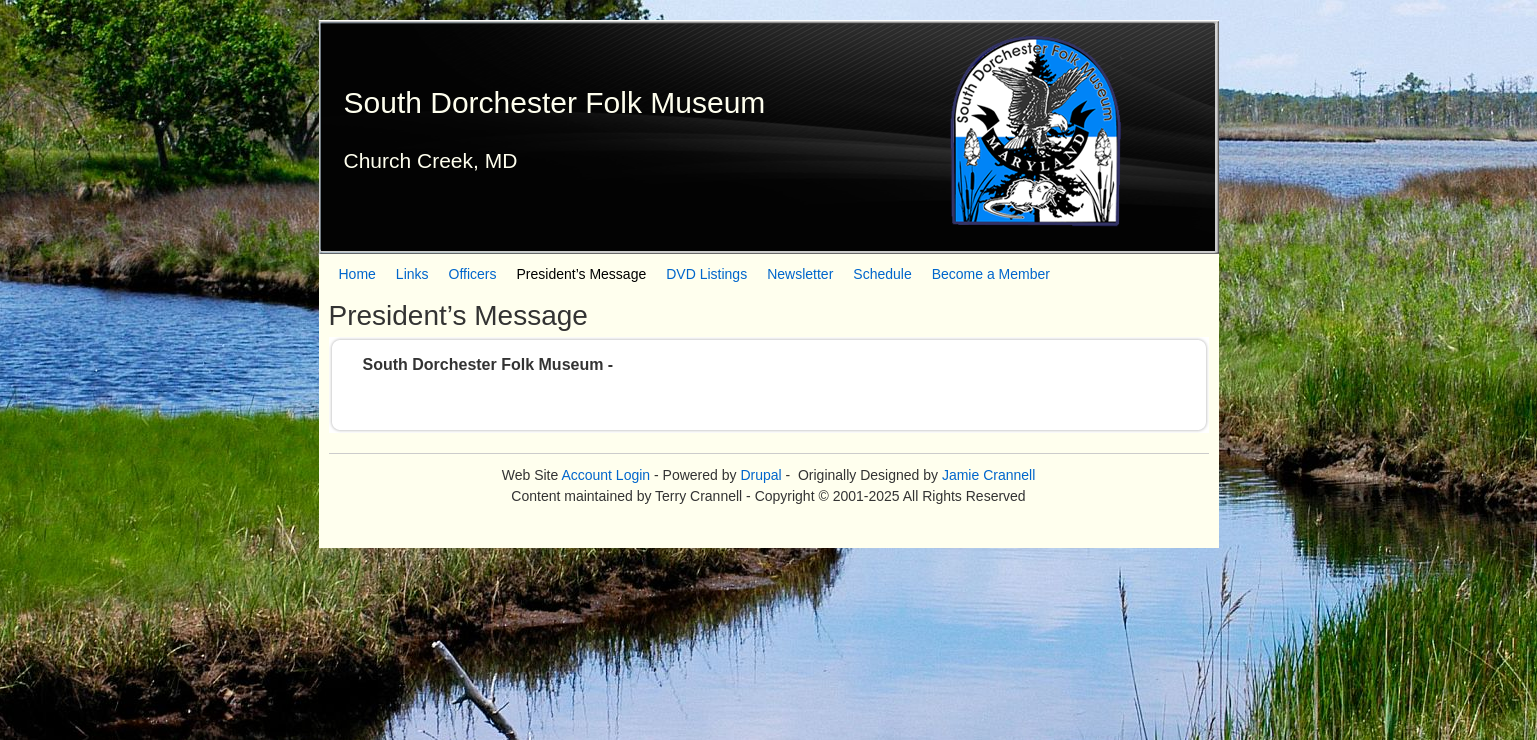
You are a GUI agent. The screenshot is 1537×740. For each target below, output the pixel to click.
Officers (473, 274)
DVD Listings (706, 274)
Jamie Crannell (988, 475)
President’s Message (582, 274)
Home (357, 274)
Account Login (605, 475)
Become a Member (991, 274)
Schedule (882, 274)
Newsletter (800, 274)
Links (412, 274)
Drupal (760, 475)
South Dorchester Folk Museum (555, 102)
